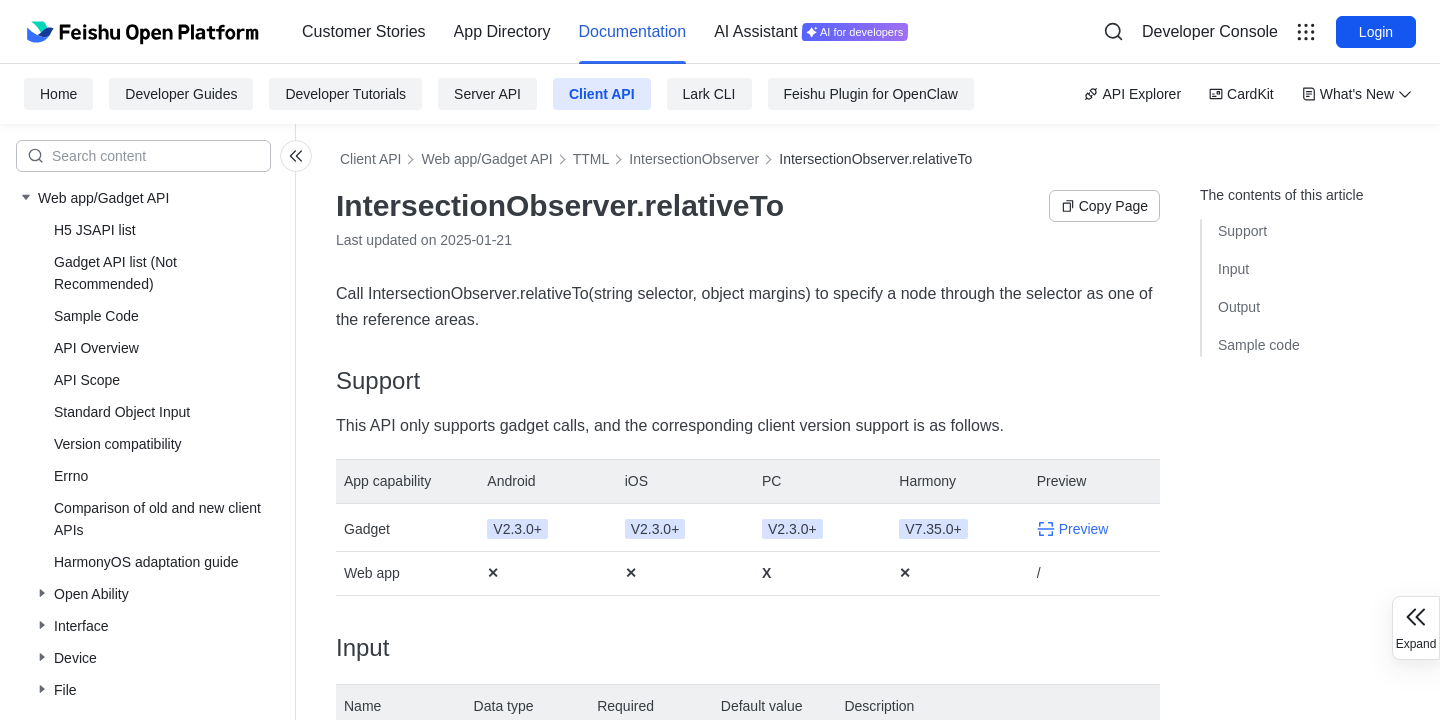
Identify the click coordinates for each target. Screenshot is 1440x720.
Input (1233, 269)
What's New (1357, 94)
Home (58, 94)
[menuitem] (364, 32)
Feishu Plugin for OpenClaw (871, 94)
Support (1242, 231)
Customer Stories (364, 31)
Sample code (1259, 345)
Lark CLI (709, 94)
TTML (591, 159)
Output (1239, 307)
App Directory (502, 31)
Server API (487, 94)
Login (1376, 32)
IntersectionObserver (694, 159)
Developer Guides (181, 94)
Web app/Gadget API (486, 159)
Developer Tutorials (345, 94)
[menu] (605, 32)
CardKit (1241, 94)
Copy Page (1104, 206)
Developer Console (1210, 31)
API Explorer (1132, 94)
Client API (602, 94)
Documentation (633, 31)
